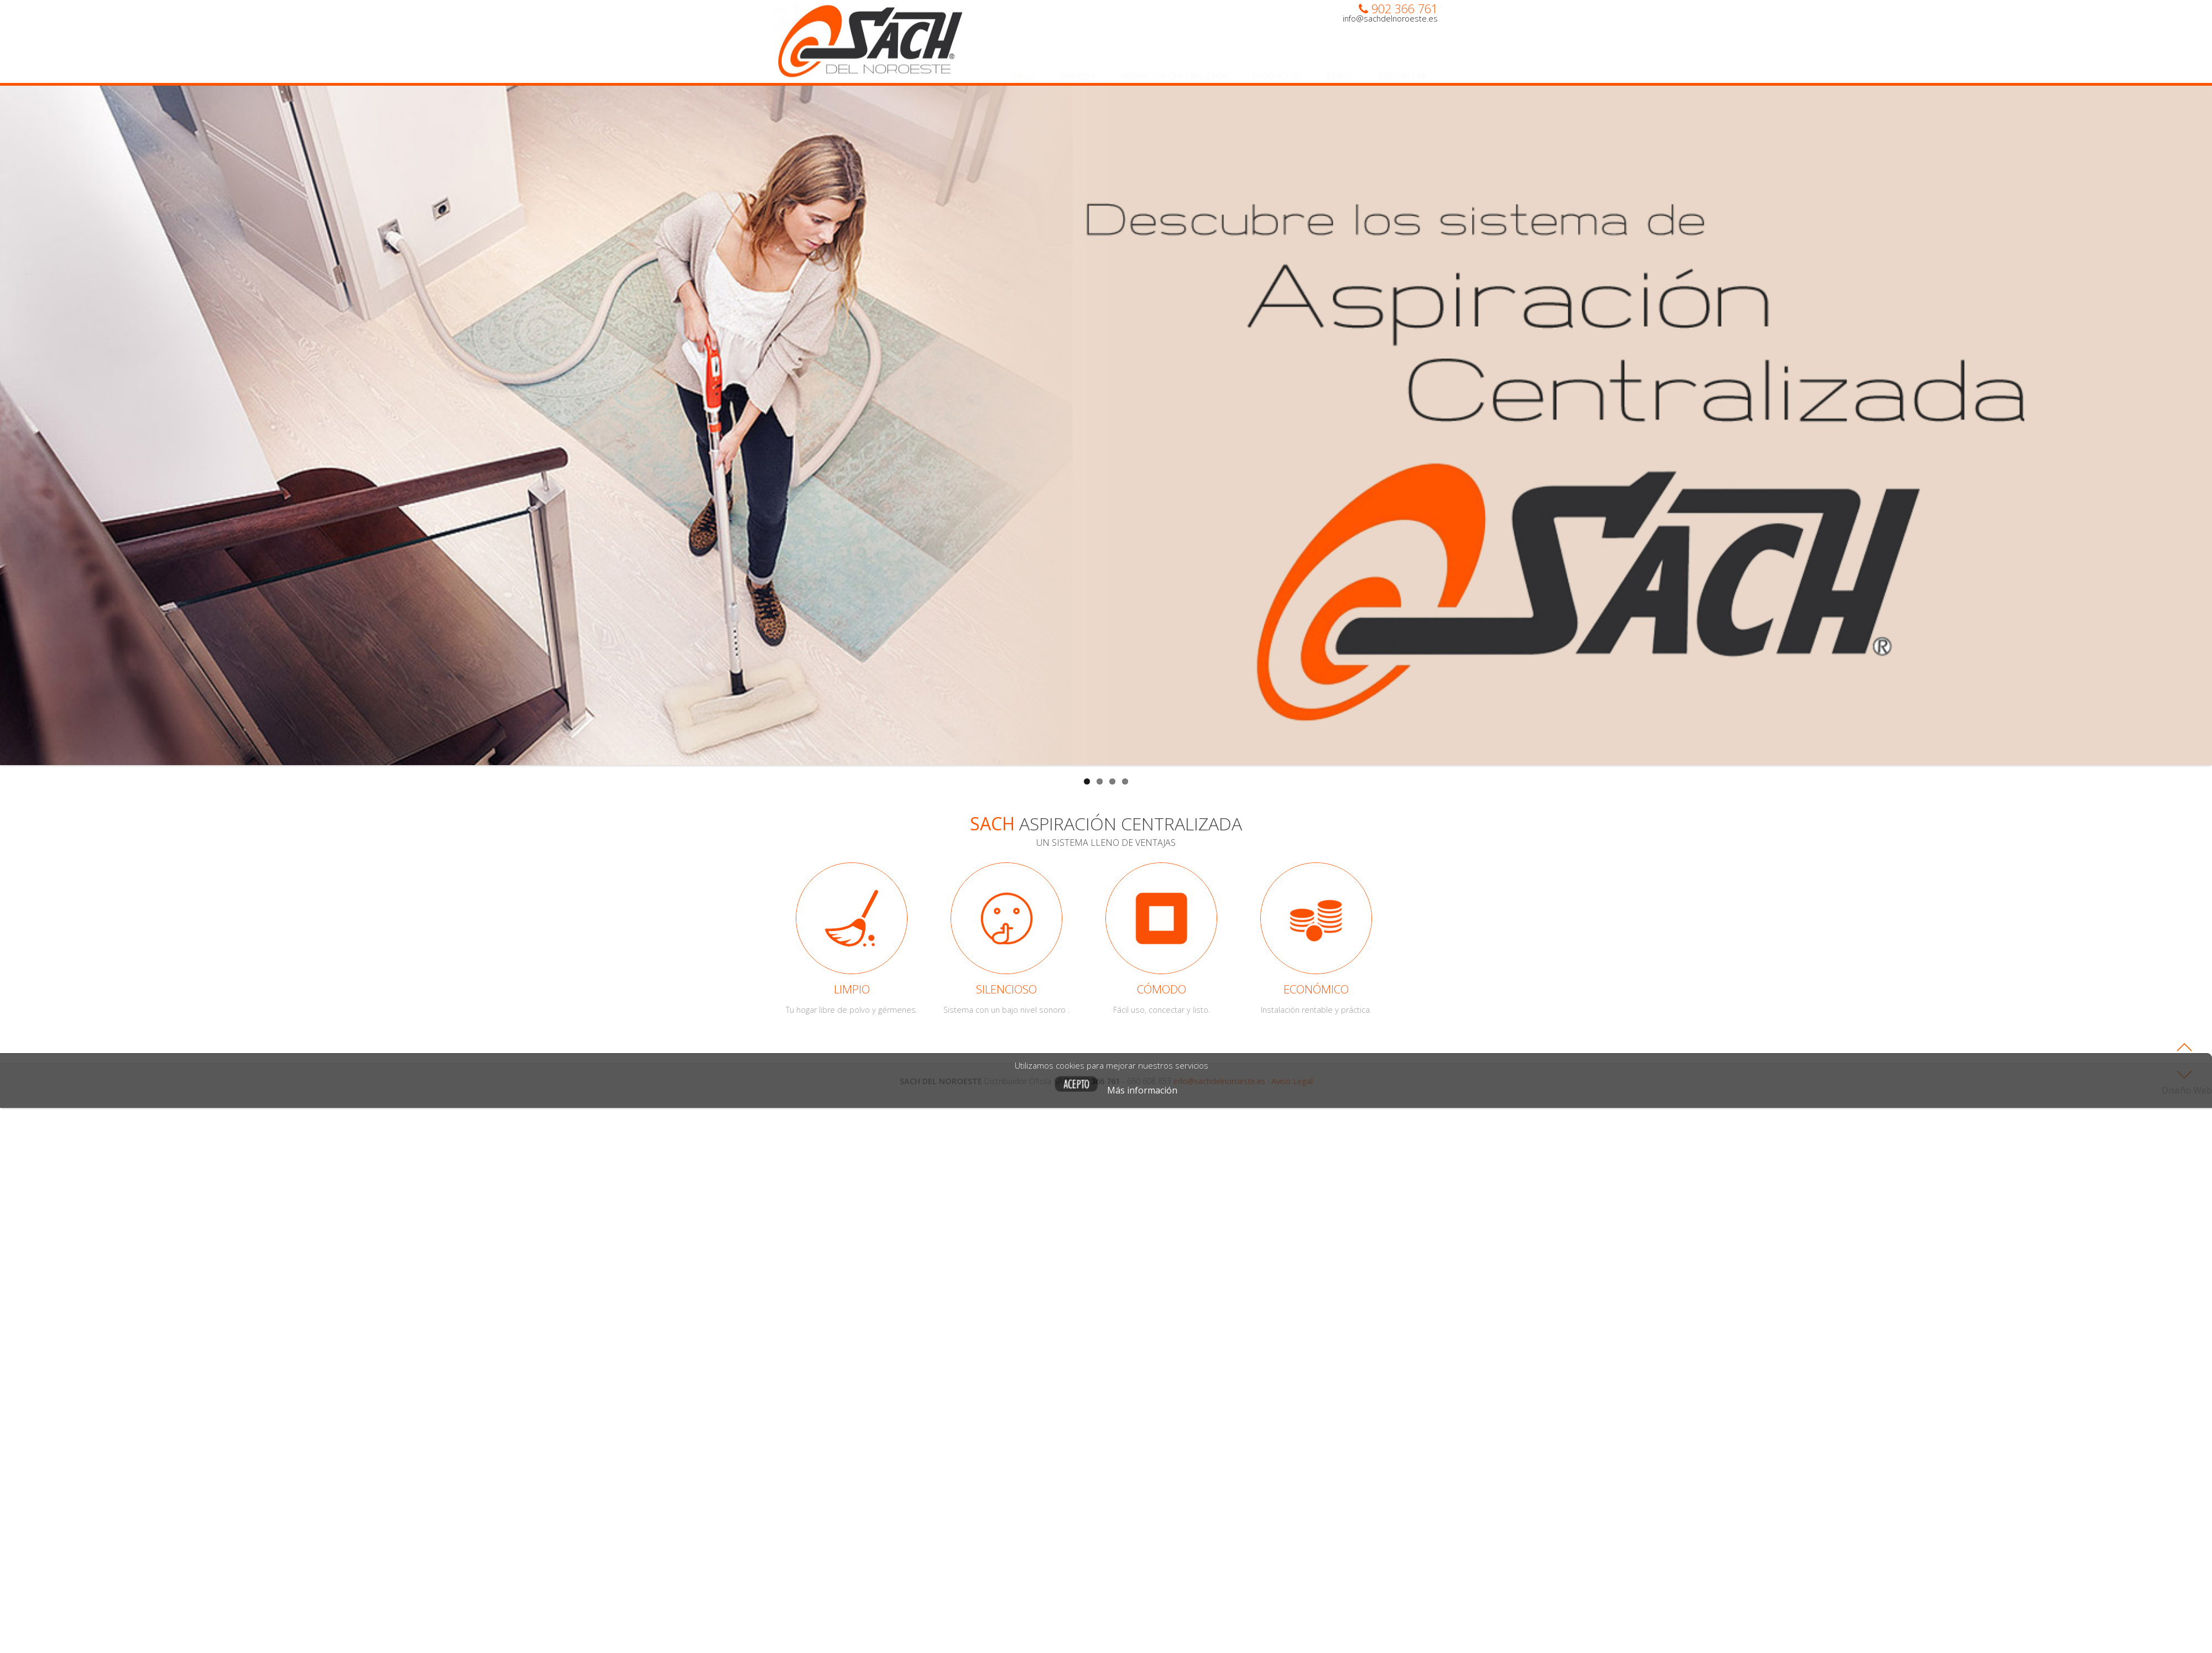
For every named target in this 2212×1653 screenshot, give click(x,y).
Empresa (1077, 65)
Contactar (1403, 65)
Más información (1296, 1090)
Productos (1276, 65)
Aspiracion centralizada (1173, 65)
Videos (1340, 65)
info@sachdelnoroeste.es (1390, 19)
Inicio (1023, 65)
